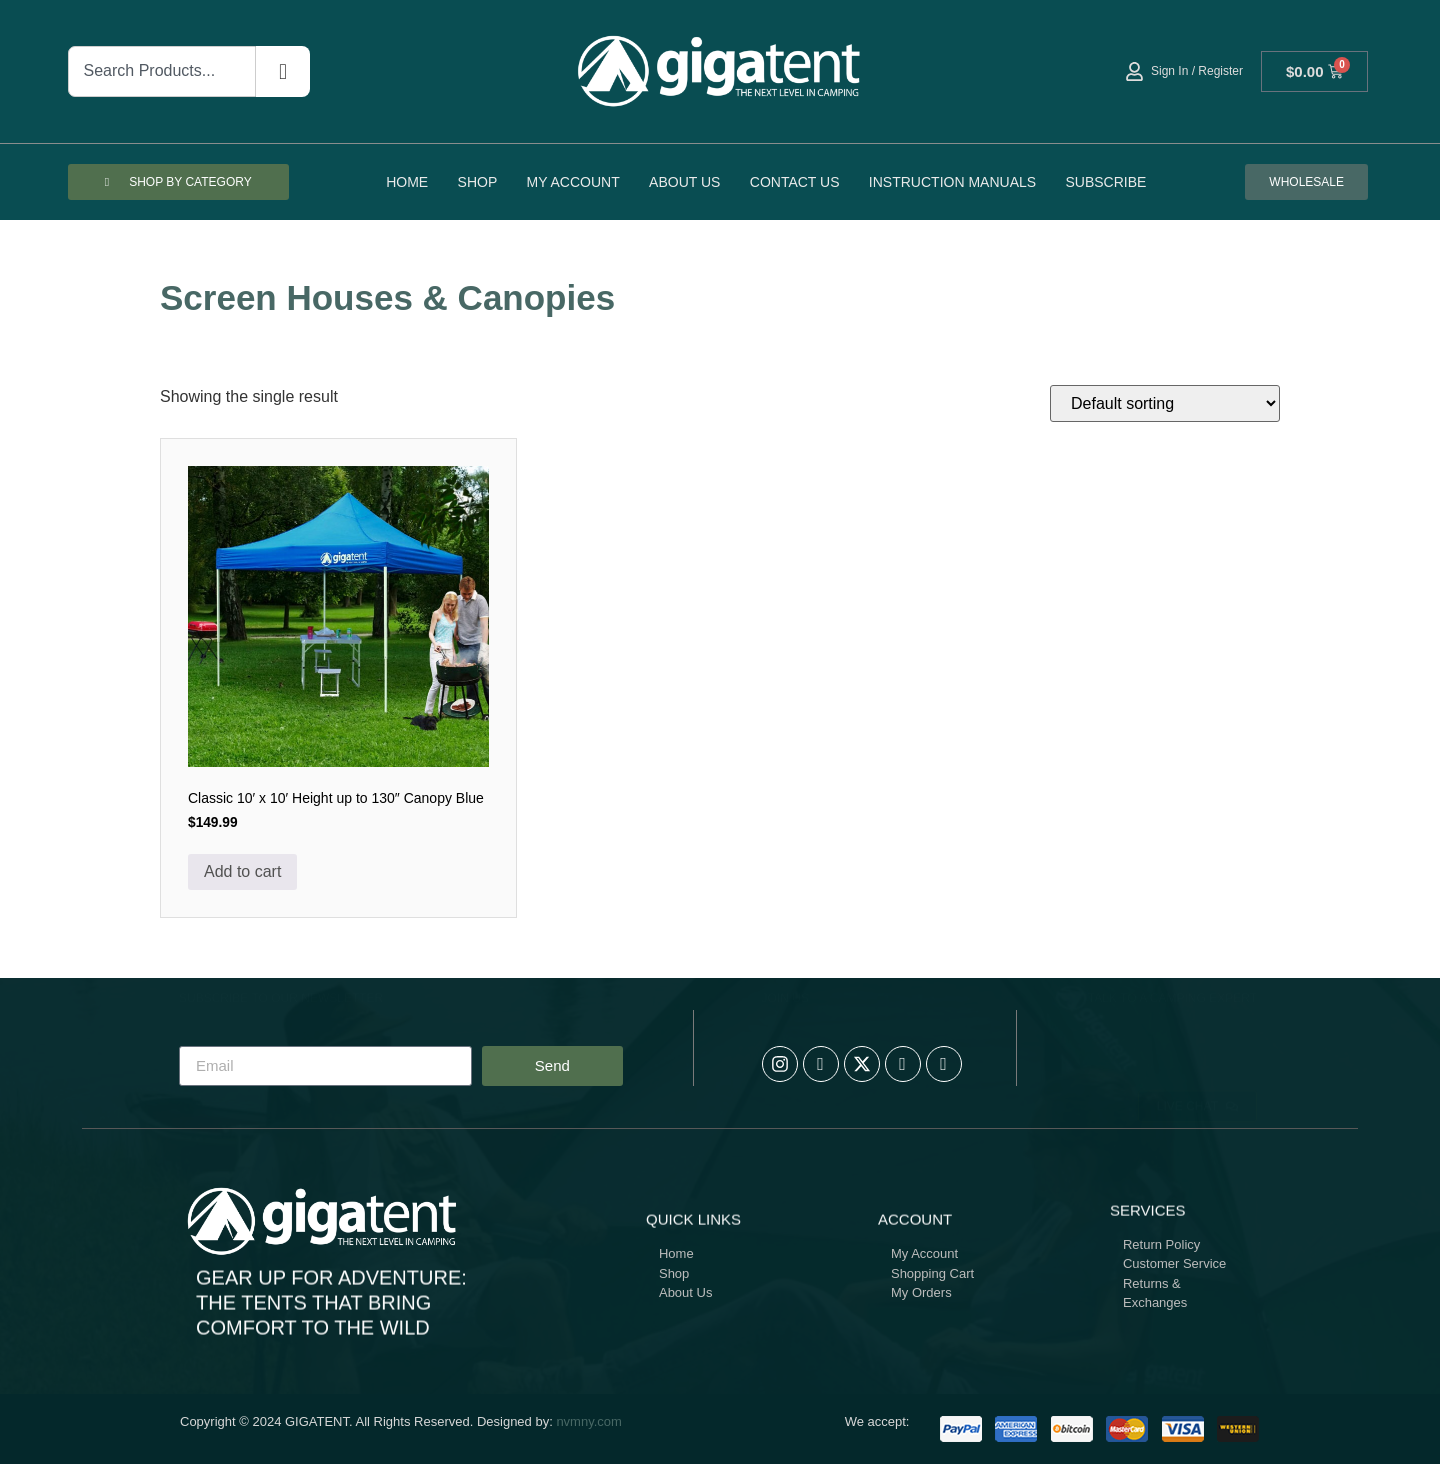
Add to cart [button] (242, 871)
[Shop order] (1165, 403)
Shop (478, 182)
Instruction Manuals (952, 182)
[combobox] (162, 71)
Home (407, 182)
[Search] (283, 71)
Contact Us (795, 182)
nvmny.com (589, 1421)
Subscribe (1105, 182)
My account (573, 182)
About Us (684, 182)
